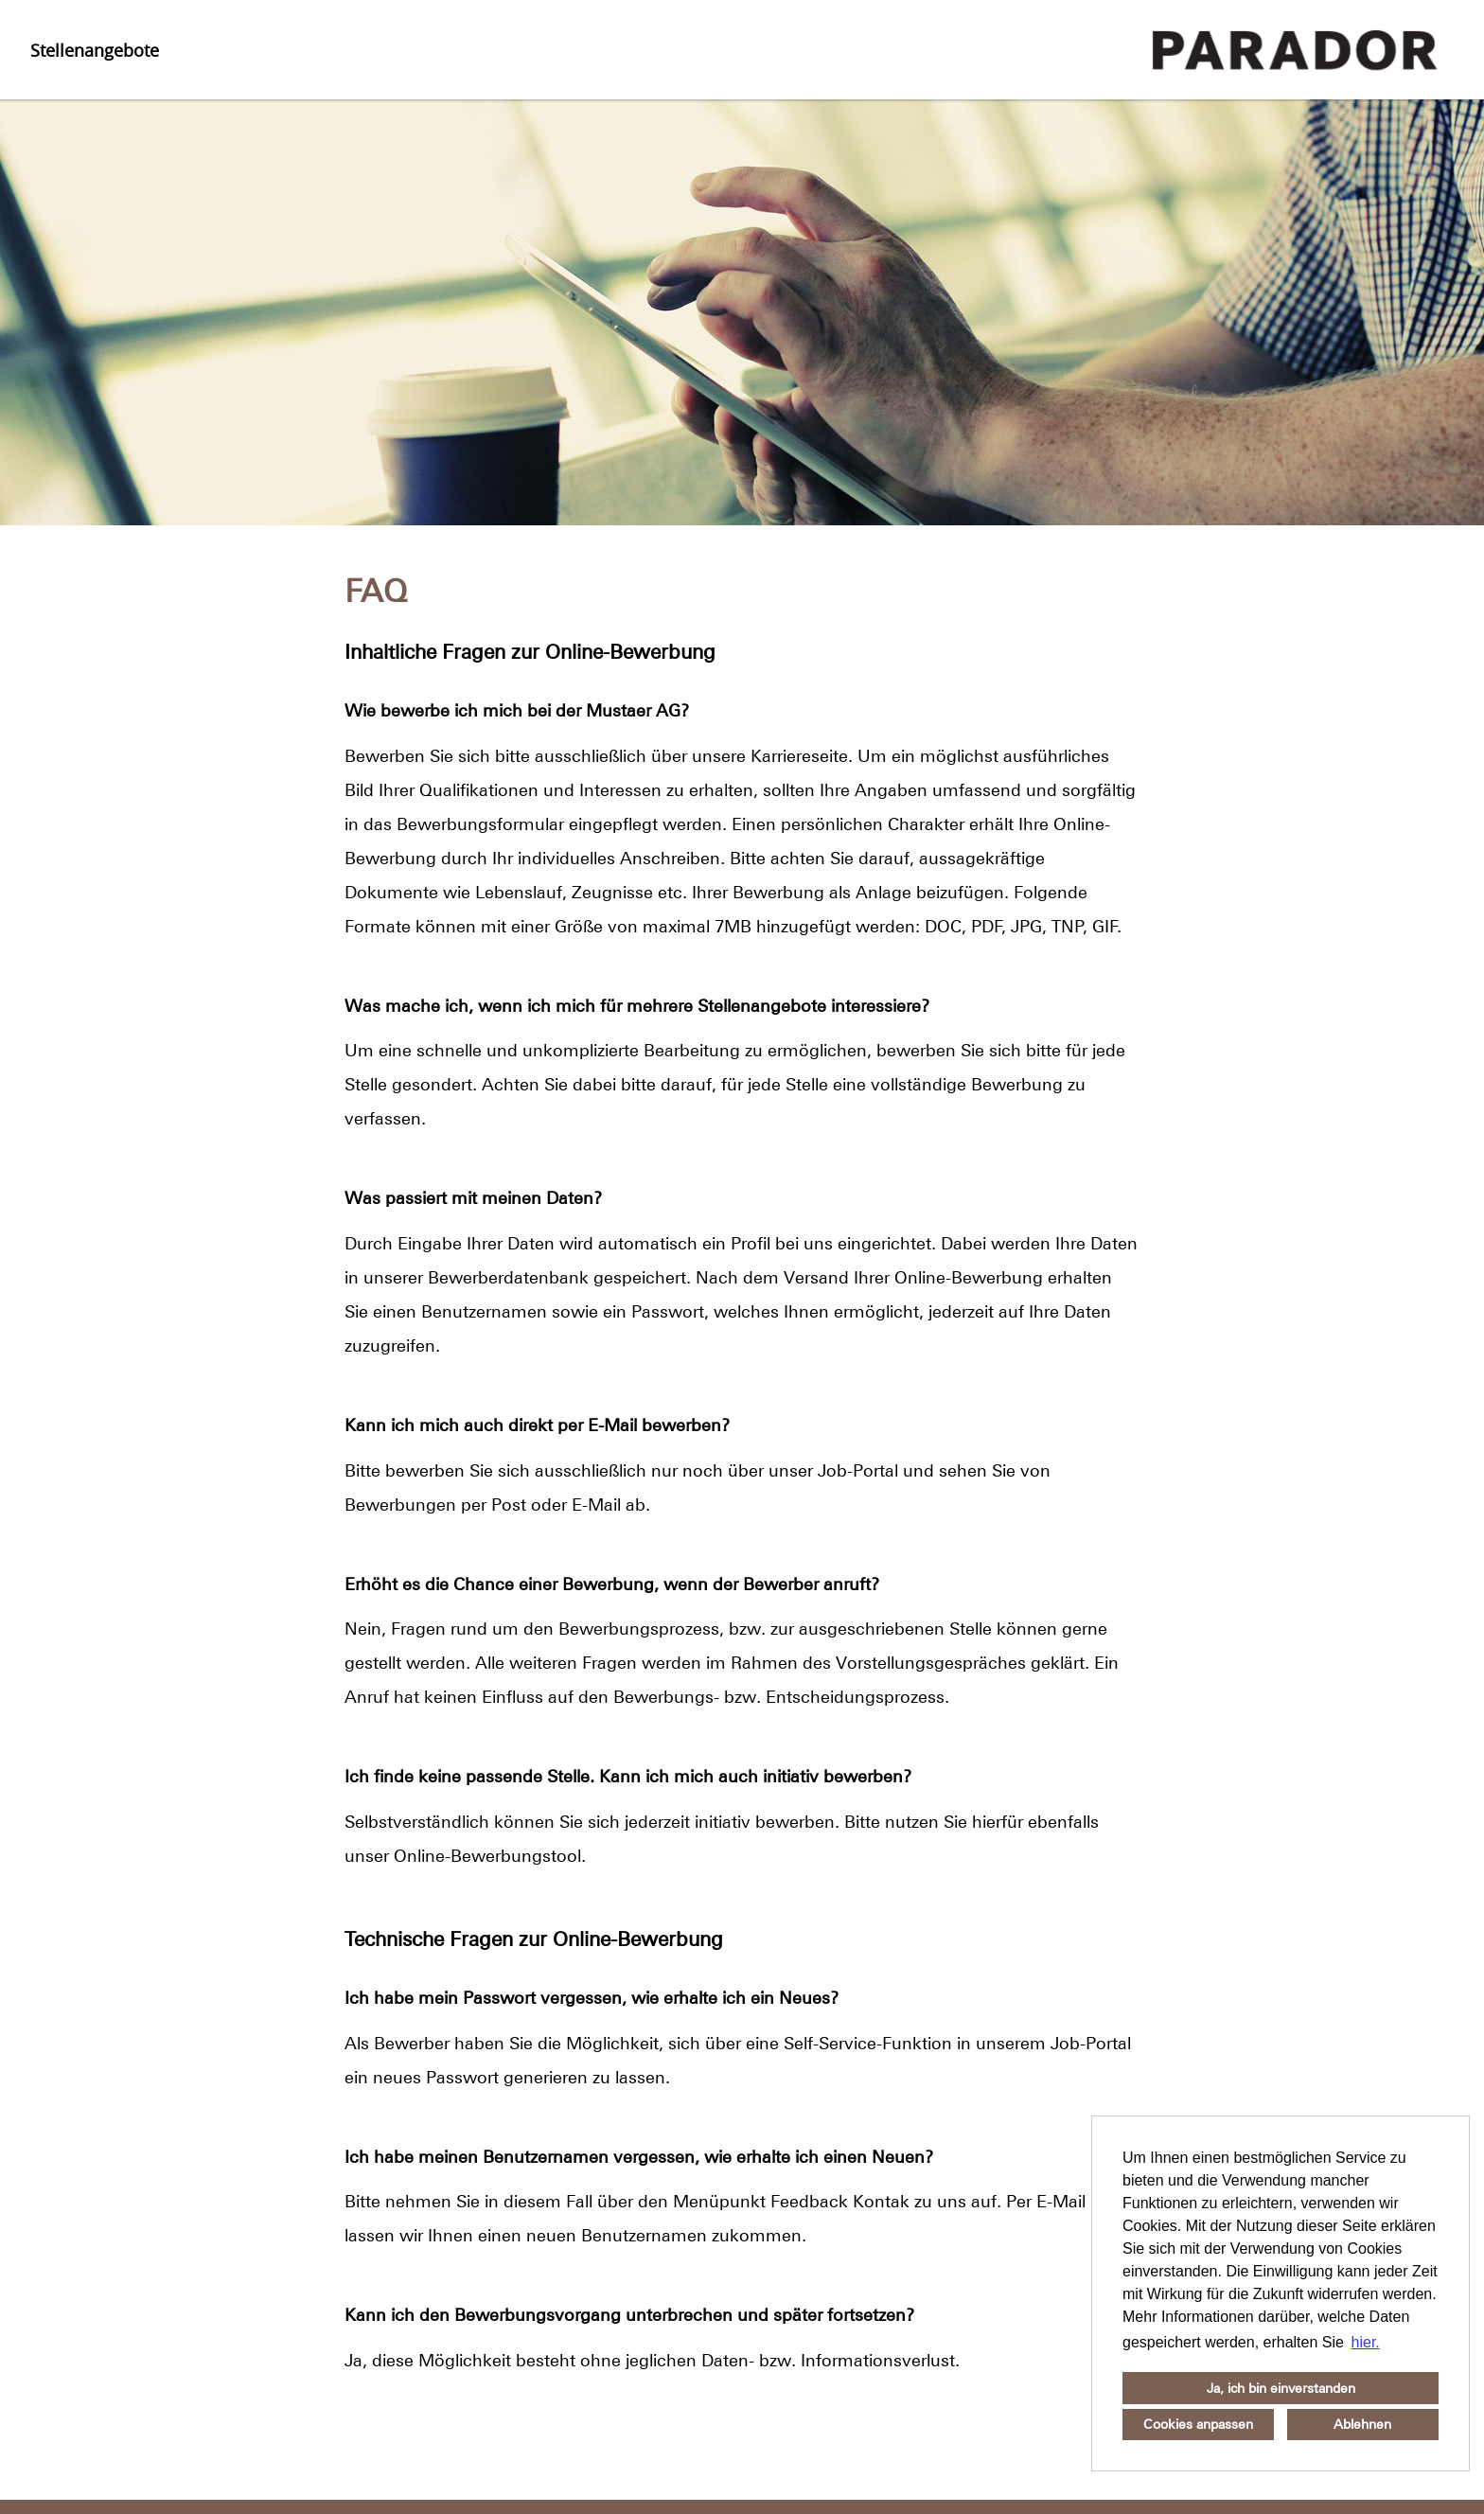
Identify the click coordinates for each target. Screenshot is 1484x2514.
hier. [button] (1366, 2342)
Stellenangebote (94, 50)
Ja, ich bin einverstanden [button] (1281, 2388)
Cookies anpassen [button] (1198, 2424)
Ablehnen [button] (1362, 2424)
